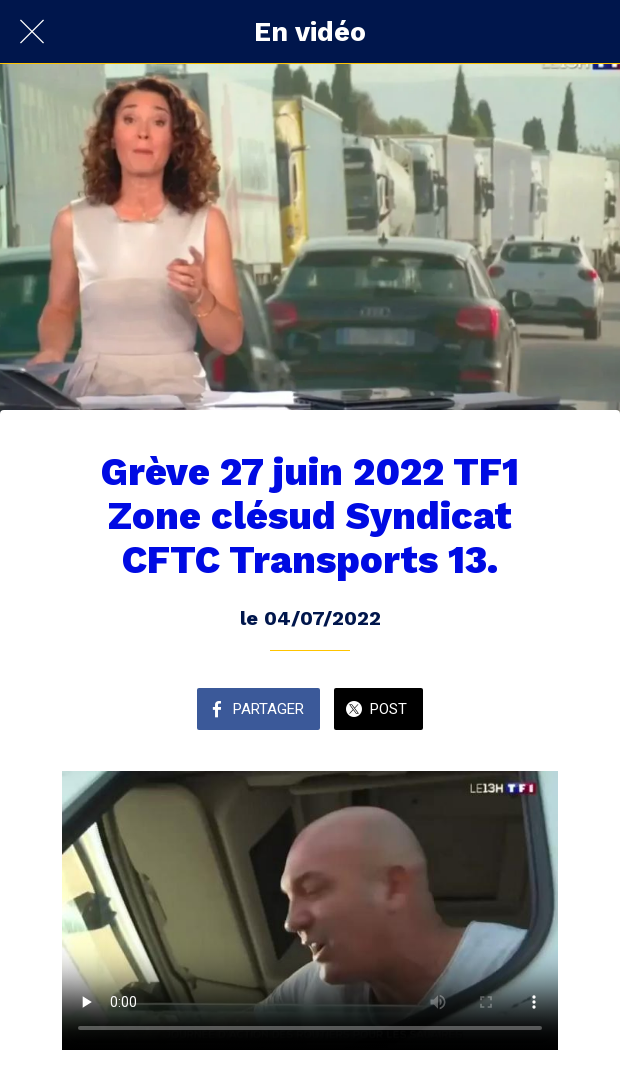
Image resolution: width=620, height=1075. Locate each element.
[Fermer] (32, 32)
